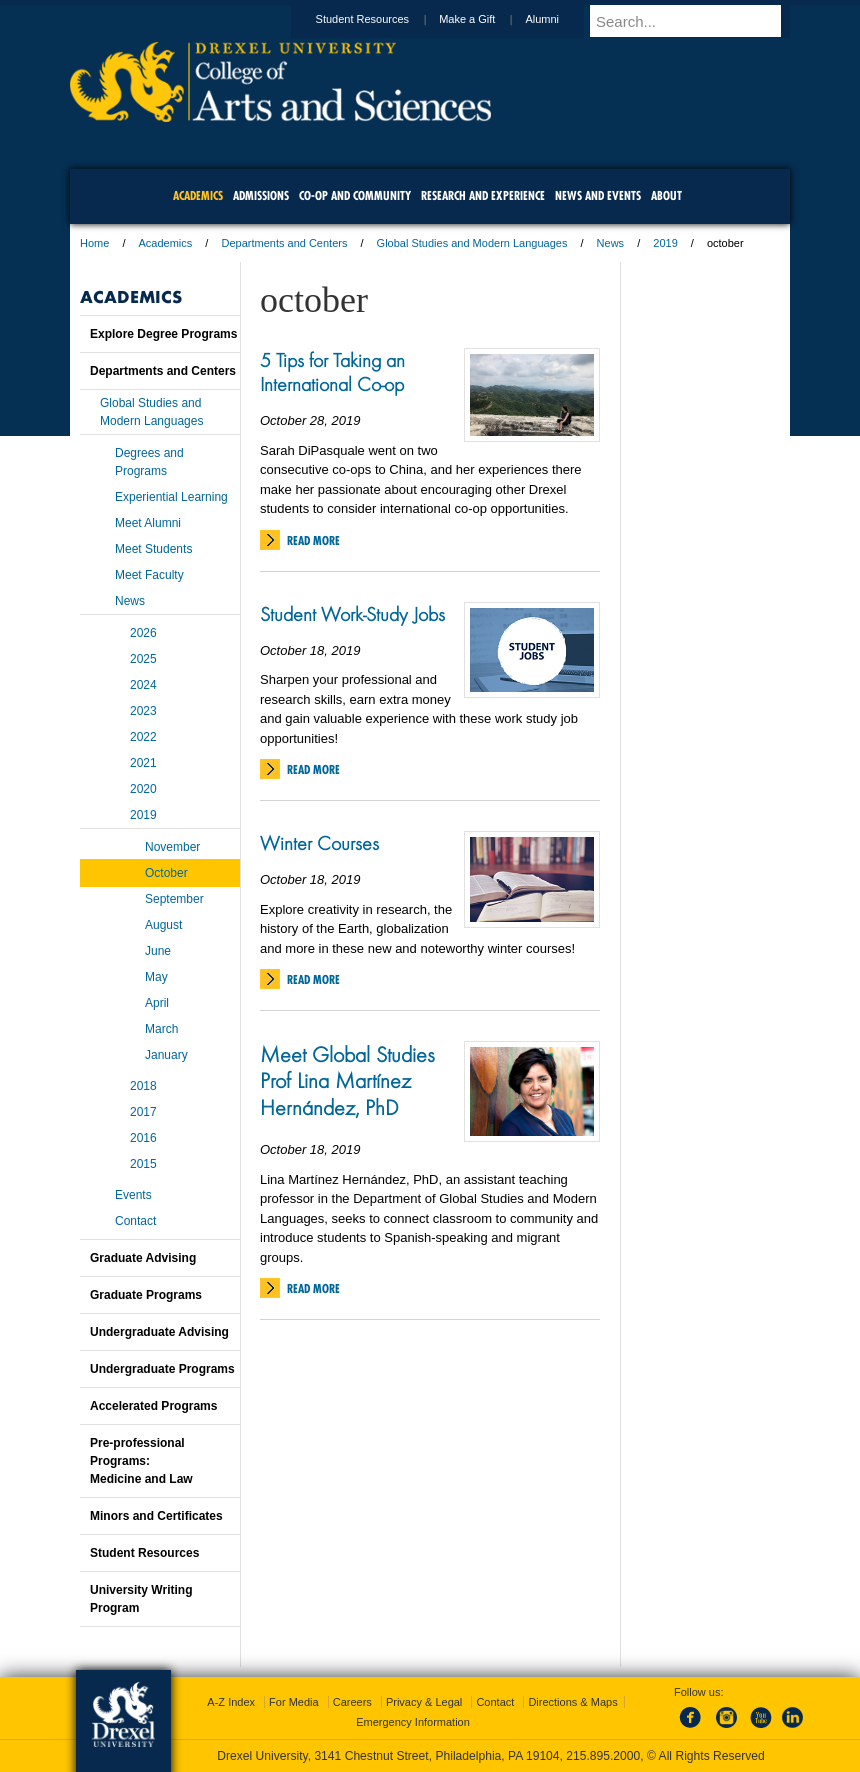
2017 (143, 1112)
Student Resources (382, 19)
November (172, 847)
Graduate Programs (146, 1295)
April (157, 1003)
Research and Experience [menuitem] (483, 195)
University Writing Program (141, 1599)
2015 (143, 1164)
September (174, 899)
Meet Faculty (149, 575)
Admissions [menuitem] (261, 195)
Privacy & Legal (424, 1702)
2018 (143, 1086)
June (158, 951)
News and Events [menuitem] (598, 195)
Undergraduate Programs (162, 1369)
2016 (143, 1138)
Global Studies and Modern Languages (472, 243)
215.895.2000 (603, 1756)
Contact (135, 1221)
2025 (143, 659)
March (161, 1029)
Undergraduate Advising (159, 1332)
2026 (143, 633)
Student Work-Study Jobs (352, 614)
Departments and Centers (284, 243)
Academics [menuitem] (198, 195)
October (166, 873)
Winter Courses (319, 843)
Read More (313, 540)
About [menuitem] (666, 195)
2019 (665, 243)
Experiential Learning (171, 497)
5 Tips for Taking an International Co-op (332, 372)
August (163, 925)
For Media (294, 1702)
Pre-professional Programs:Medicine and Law (141, 1461)
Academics (166, 243)
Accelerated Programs (153, 1406)
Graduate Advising (143, 1258)
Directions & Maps (572, 1702)
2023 (143, 711)
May (156, 977)
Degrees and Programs (149, 462)
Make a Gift (486, 19)
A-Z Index (231, 1702)
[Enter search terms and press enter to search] (699, 21)
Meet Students (153, 549)
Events (133, 1195)
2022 (143, 737)
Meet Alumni (148, 523)
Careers (352, 1702)
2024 (143, 685)
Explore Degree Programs (163, 334)
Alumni (561, 19)
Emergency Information (413, 1722)
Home (94, 243)
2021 (143, 763)
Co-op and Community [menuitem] (355, 195)
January (166, 1055)
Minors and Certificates (156, 1516)
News (611, 243)
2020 (143, 789)
